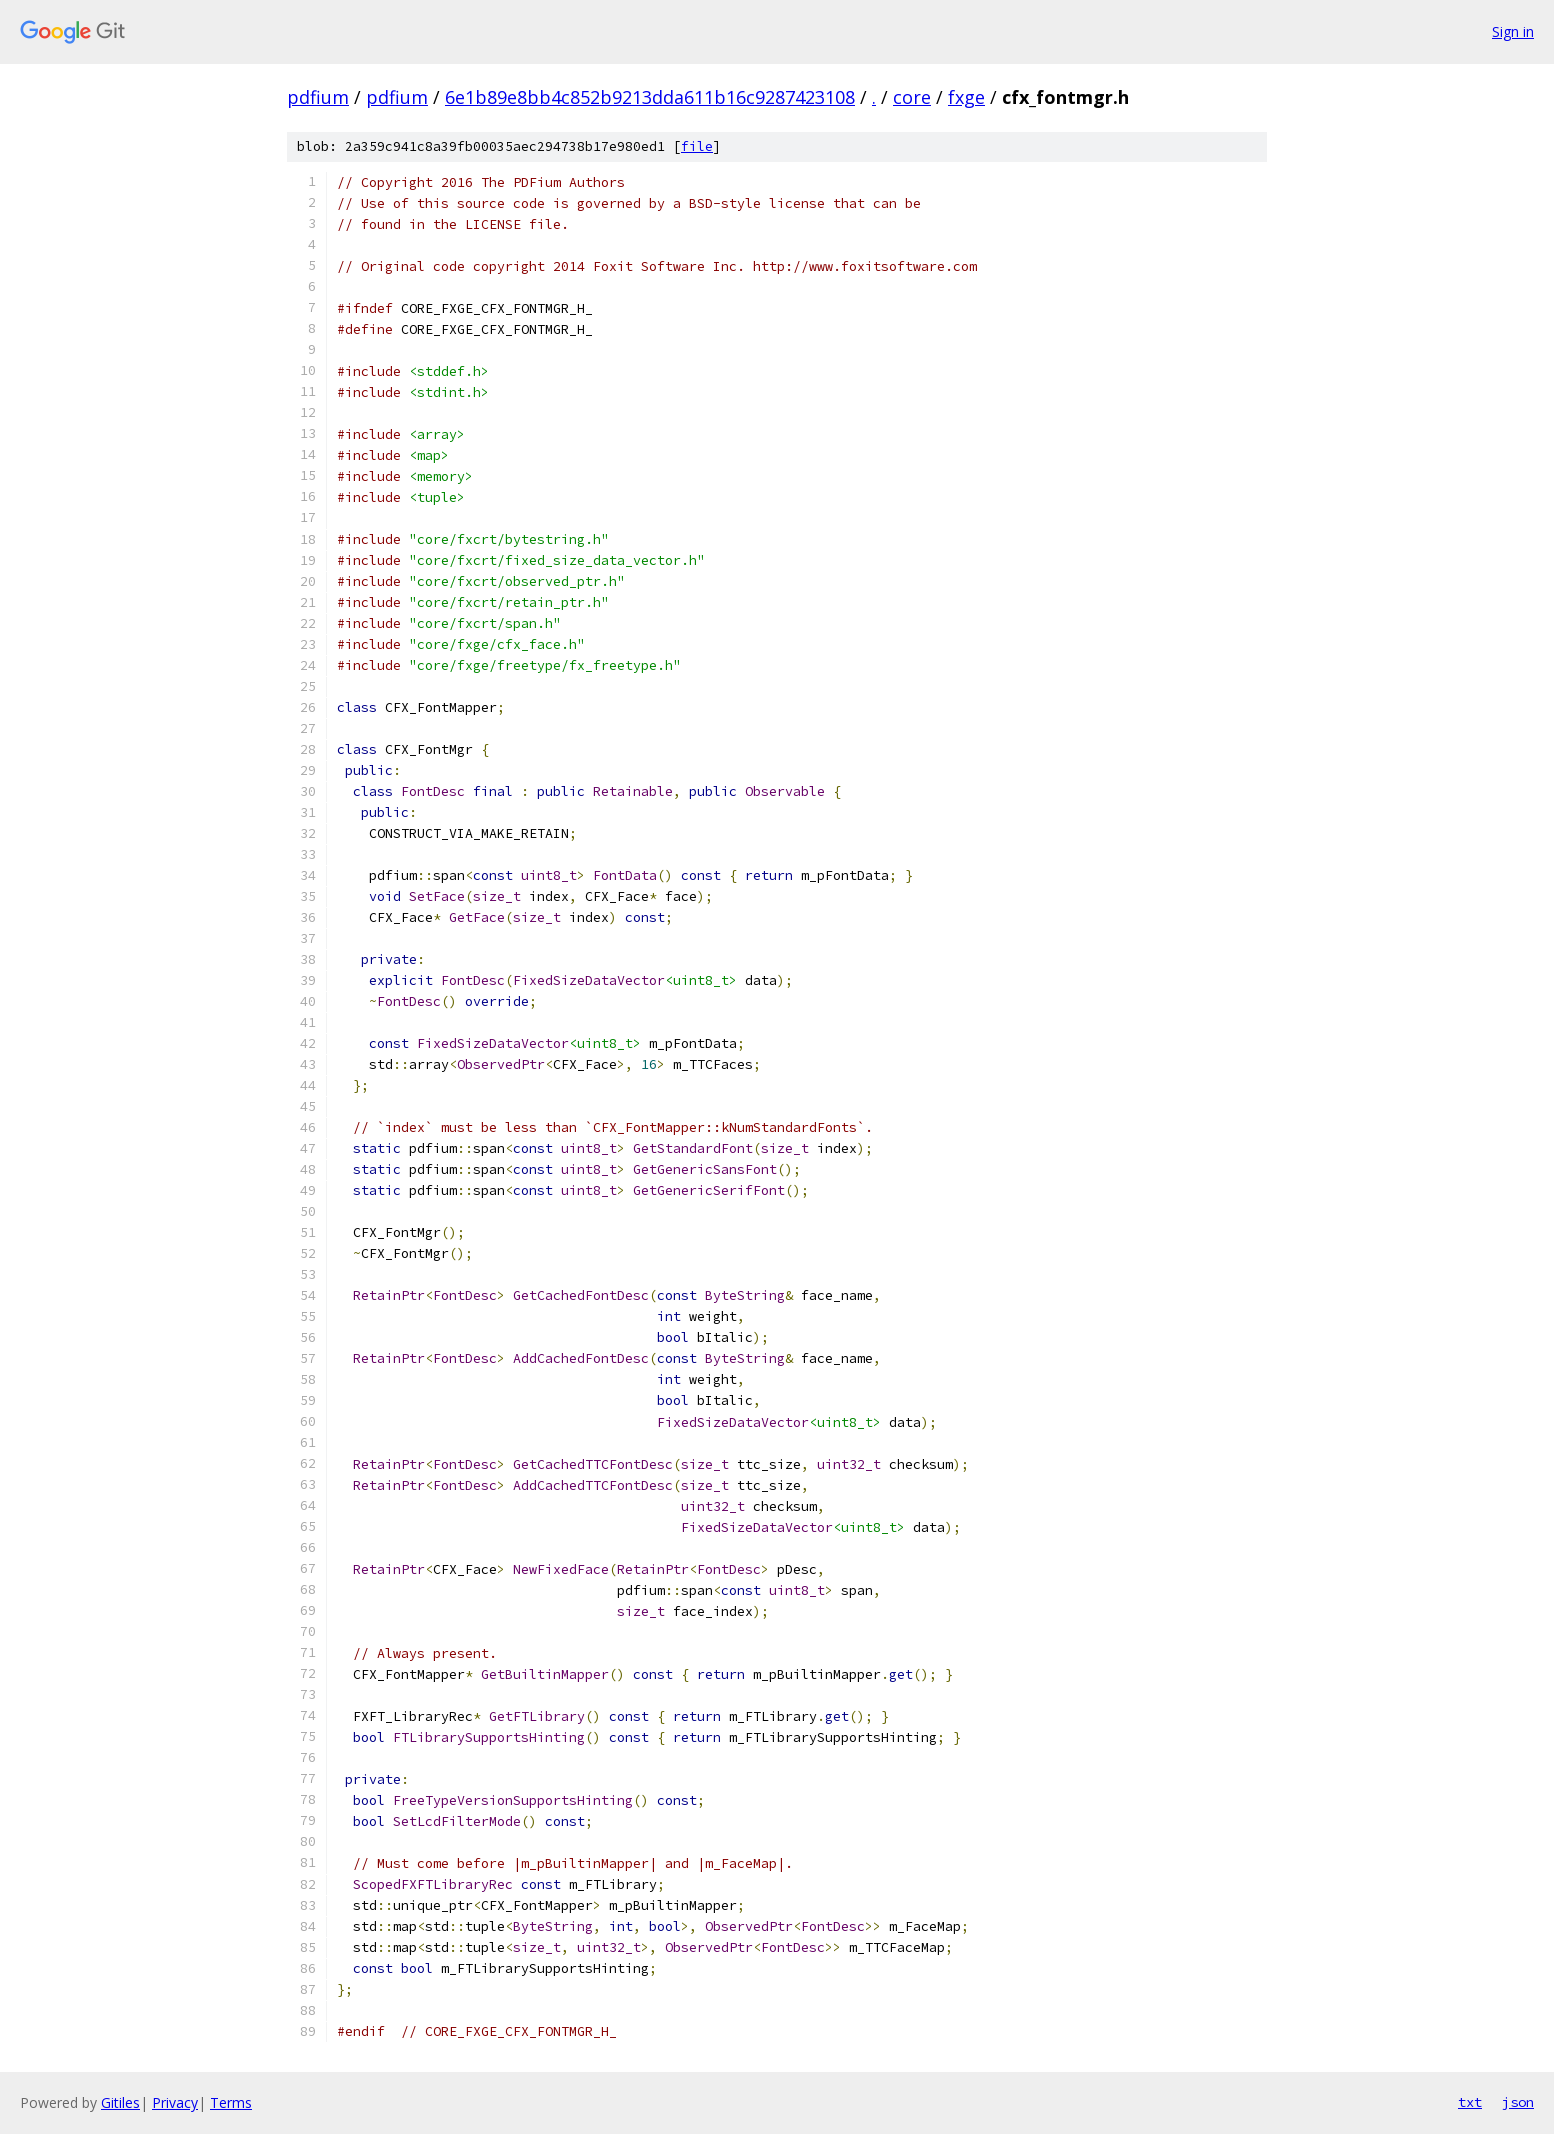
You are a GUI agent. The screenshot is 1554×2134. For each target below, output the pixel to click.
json (1518, 2102)
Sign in (1513, 31)
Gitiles (120, 2102)
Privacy (175, 2102)
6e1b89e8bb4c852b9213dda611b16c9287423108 (650, 97)
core (912, 97)
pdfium (318, 97)
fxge (966, 97)
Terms (231, 2102)
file (697, 146)
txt (1470, 2102)
